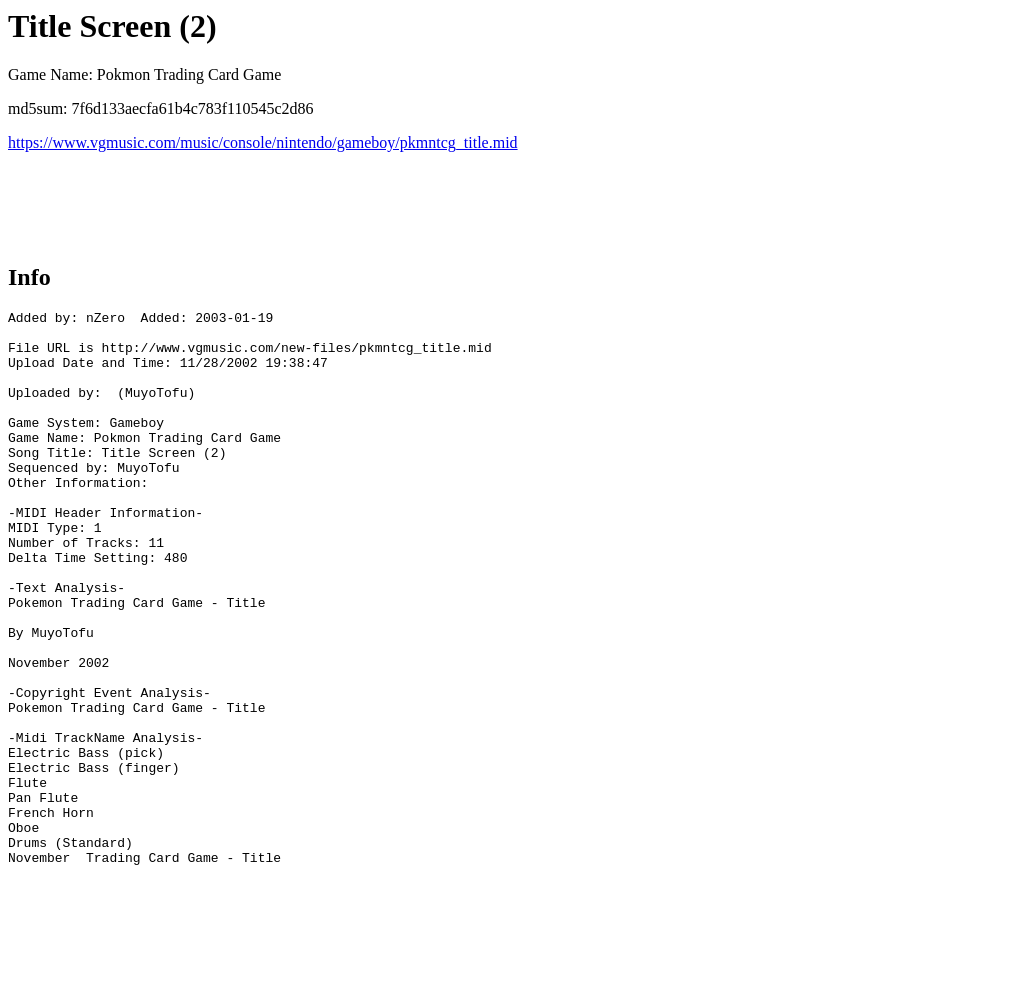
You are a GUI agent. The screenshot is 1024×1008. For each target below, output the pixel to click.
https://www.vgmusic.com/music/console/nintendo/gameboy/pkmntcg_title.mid (263, 142)
